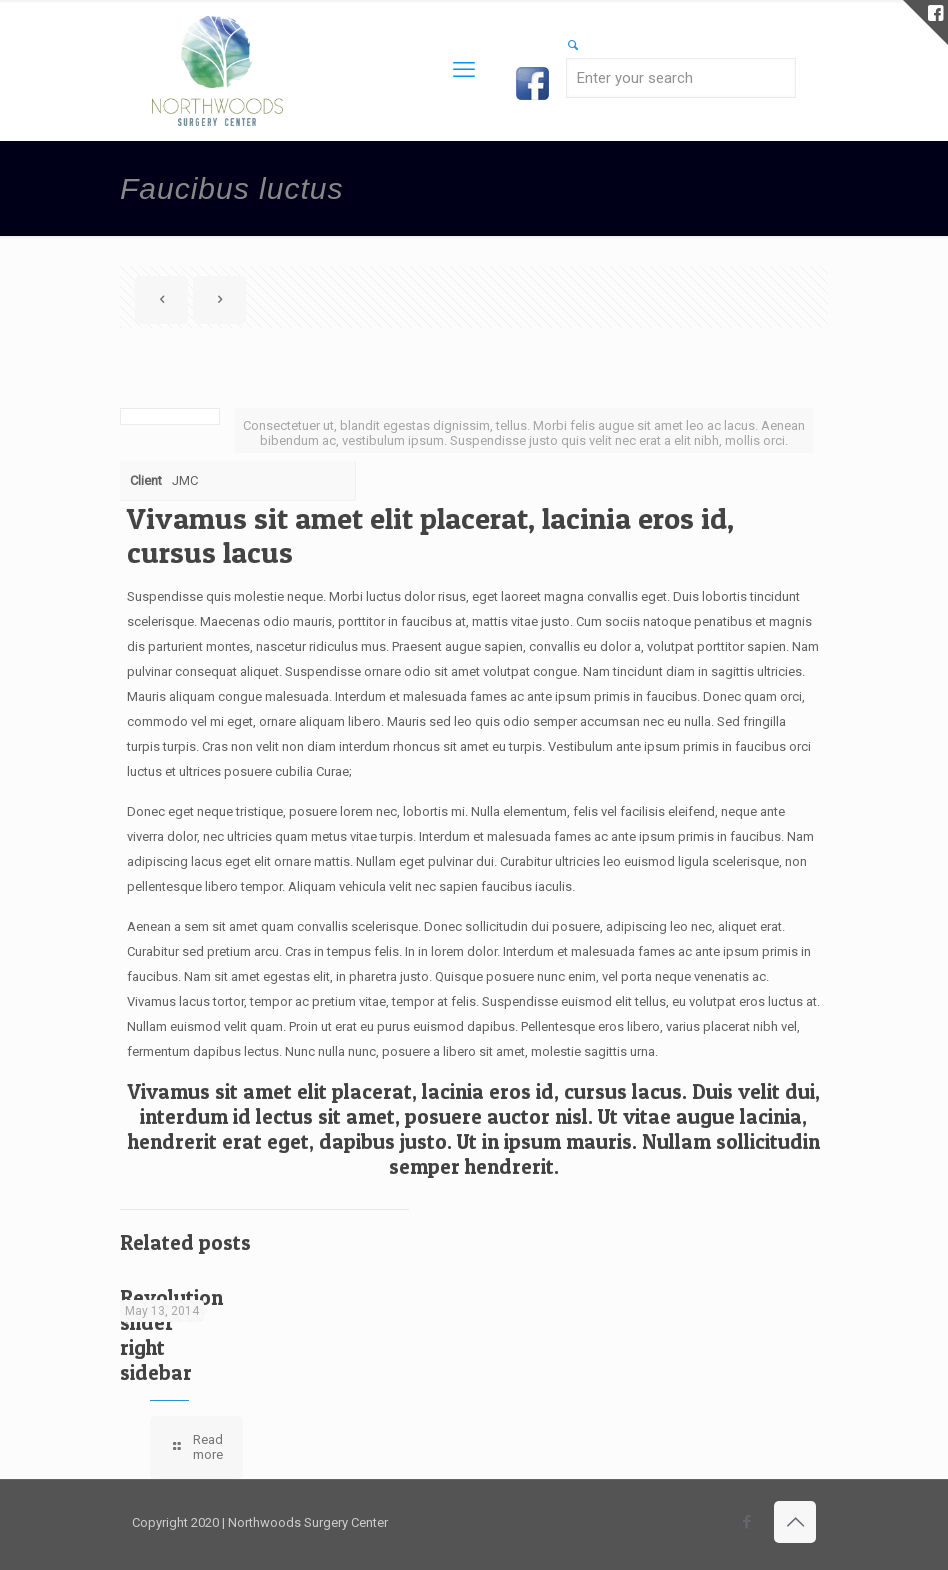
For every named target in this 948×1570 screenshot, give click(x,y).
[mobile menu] (464, 70)
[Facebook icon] (746, 1522)
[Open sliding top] (925, 22)
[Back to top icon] (795, 1522)
